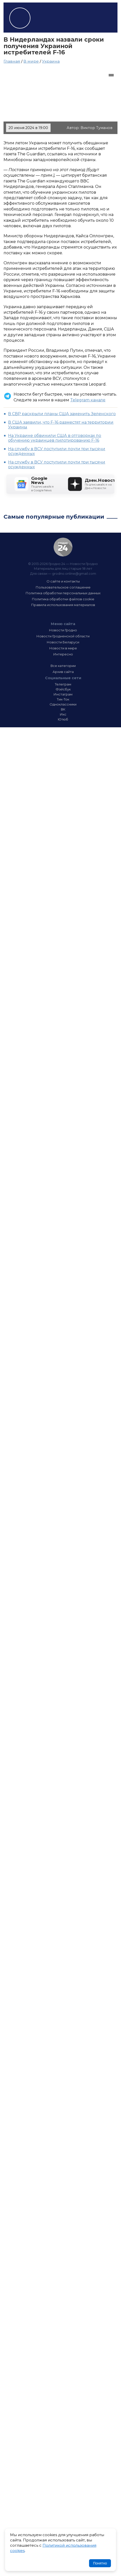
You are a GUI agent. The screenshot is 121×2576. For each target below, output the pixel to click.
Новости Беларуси (63, 642)
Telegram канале (87, 400)
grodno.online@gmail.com (74, 573)
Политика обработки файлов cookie (63, 599)
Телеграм (63, 684)
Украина (51, 61)
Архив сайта (63, 672)
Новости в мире (63, 648)
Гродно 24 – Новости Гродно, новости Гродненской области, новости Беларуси (19, 18)
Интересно (63, 654)
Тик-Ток (63, 699)
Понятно (100, 2563)
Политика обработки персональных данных (63, 593)
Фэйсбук (63, 689)
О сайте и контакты (63, 581)
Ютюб (63, 719)
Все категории (63, 666)
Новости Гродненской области (63, 636)
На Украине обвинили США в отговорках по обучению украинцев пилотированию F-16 (54, 438)
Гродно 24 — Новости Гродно (63, 547)
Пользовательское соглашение (63, 587)
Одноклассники (63, 704)
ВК (63, 709)
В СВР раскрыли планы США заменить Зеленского (62, 413)
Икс (63, 714)
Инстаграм (63, 694)
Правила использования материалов (63, 605)
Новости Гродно (63, 630)
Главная (12, 61)
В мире (31, 61)
